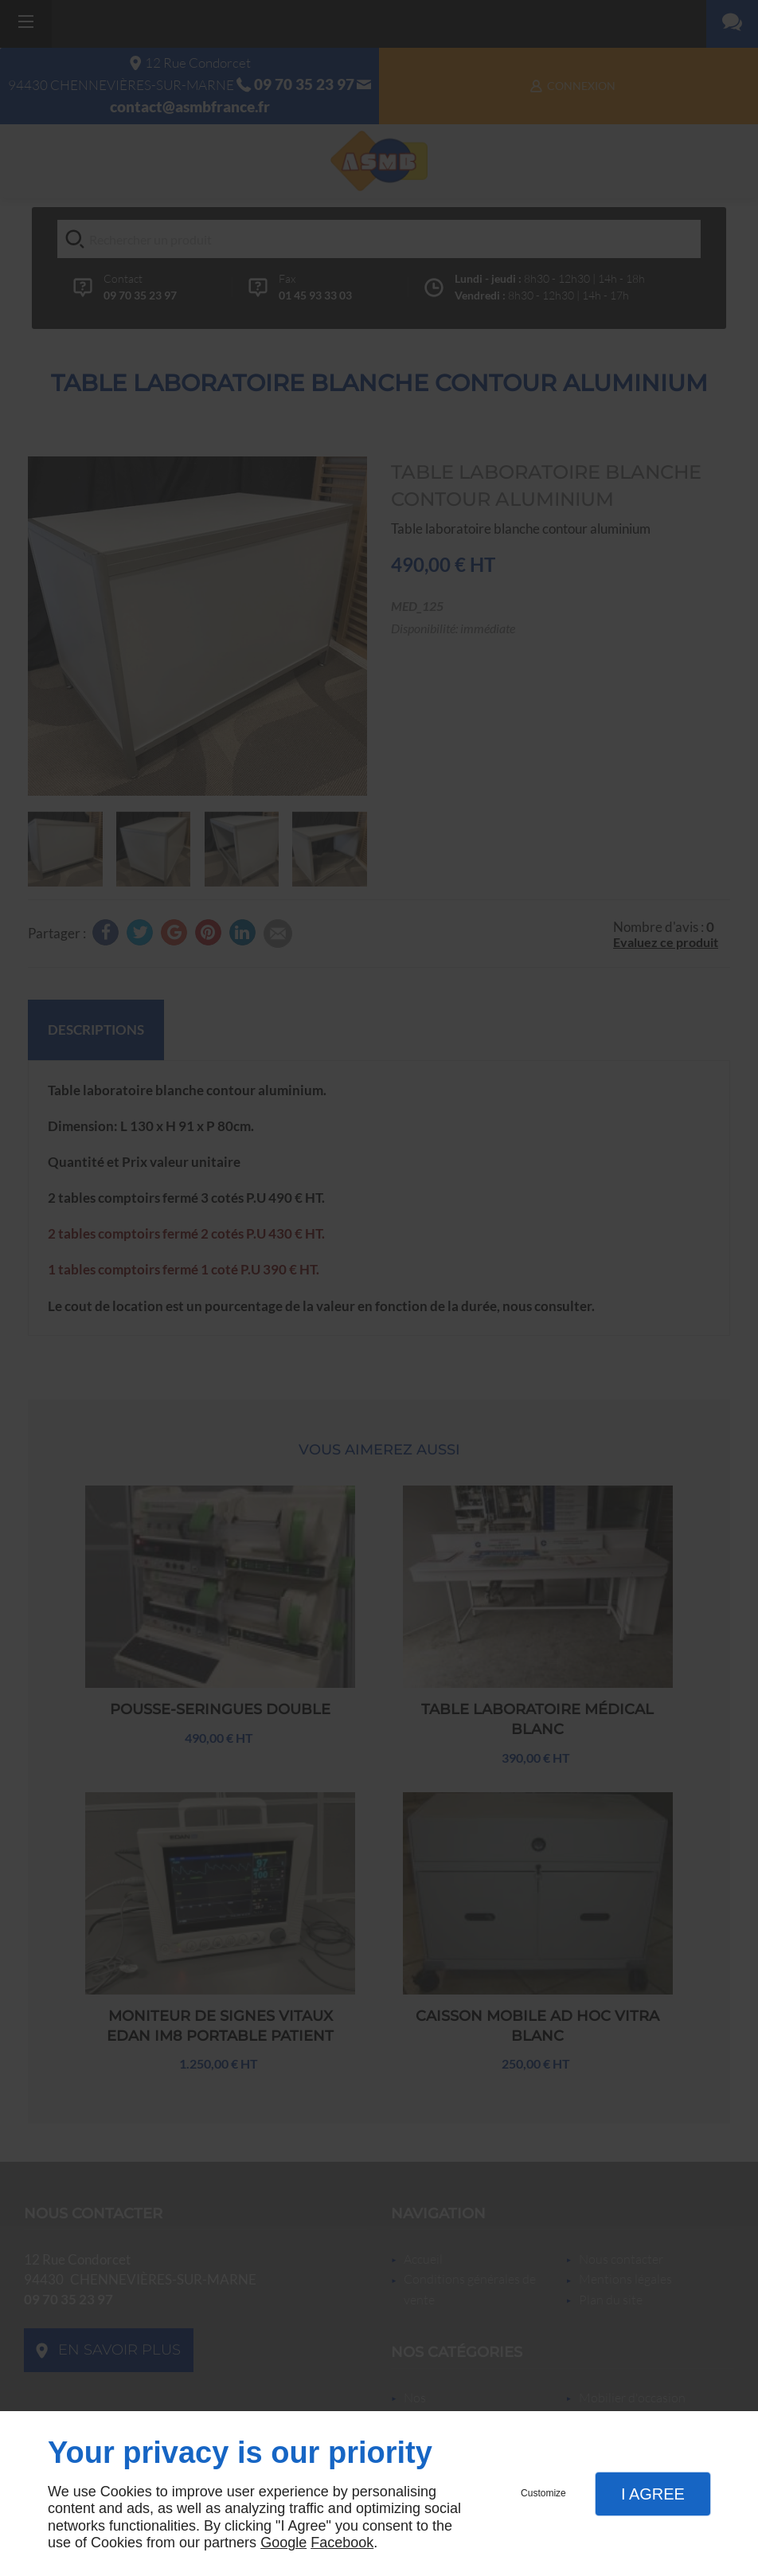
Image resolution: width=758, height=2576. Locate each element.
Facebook (342, 2543)
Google (283, 2543)
